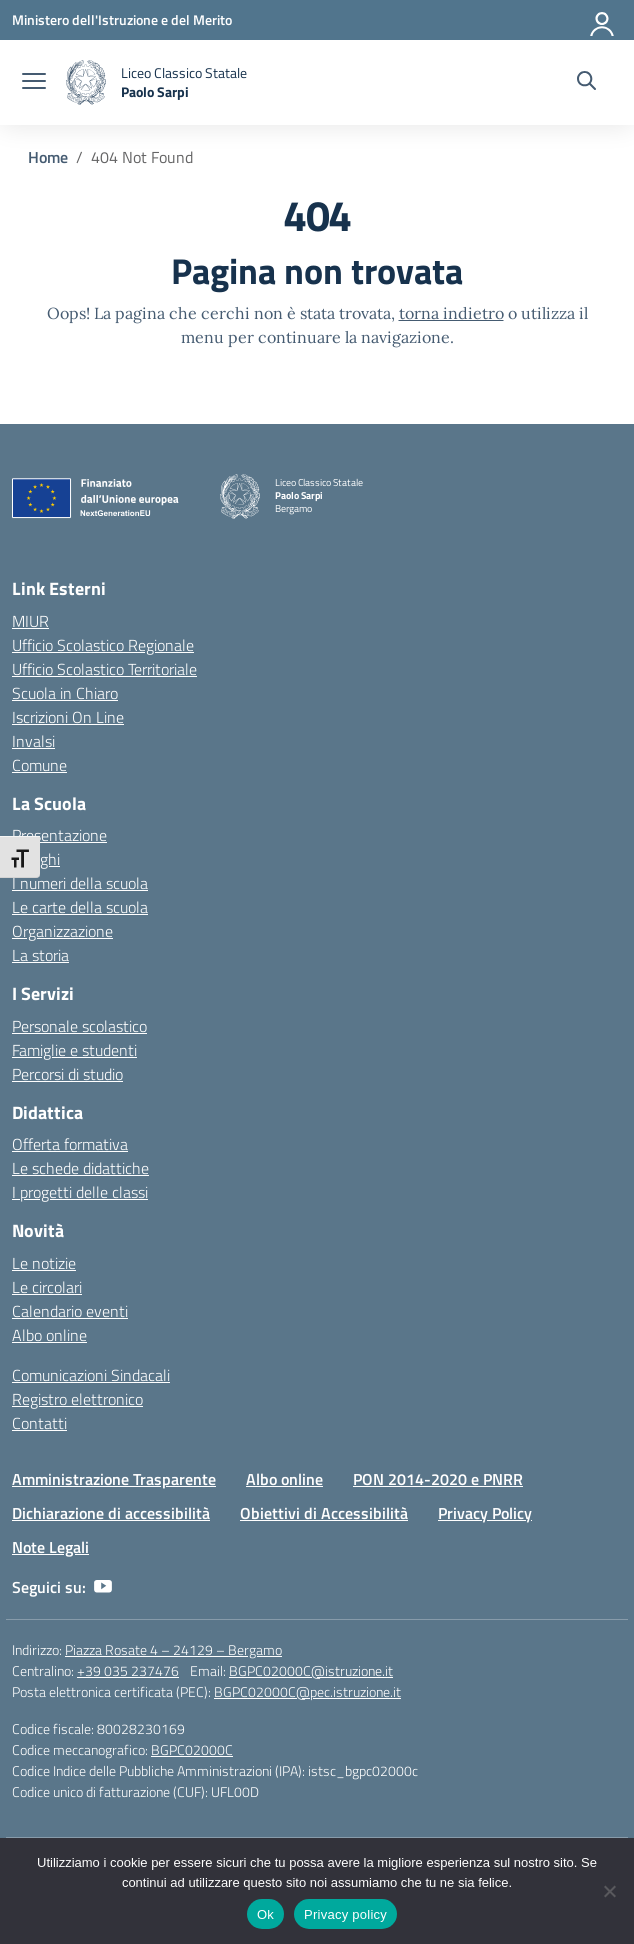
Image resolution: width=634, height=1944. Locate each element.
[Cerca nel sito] (586, 83)
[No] (609, 1891)
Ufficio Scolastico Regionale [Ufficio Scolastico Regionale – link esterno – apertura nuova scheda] (103, 645)
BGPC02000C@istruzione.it (311, 1670)
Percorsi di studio (67, 1074)
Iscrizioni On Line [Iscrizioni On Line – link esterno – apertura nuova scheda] (68, 717)
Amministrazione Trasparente (114, 1479)
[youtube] (103, 1587)
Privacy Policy (485, 1513)
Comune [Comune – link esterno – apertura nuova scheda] (39, 765)
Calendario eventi (70, 1311)
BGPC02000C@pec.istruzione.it (307, 1691)
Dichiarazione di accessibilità (111, 1513)
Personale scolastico (79, 1026)
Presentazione (59, 835)
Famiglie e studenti (74, 1050)
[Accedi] (603, 20)
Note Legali (50, 1547)
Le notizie (44, 1263)
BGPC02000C (192, 1749)
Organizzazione (62, 931)
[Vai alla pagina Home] (48, 157)
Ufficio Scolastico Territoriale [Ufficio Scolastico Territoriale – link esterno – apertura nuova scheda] (104, 669)
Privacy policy (345, 1914)
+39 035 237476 (128, 1670)
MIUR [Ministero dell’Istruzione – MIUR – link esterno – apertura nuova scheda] (30, 621)
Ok (265, 1914)
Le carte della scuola (80, 907)
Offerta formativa (70, 1144)
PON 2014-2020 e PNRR (438, 1479)
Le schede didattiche (80, 1168)
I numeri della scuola (80, 883)
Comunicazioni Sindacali (91, 1375)
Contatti (39, 1423)
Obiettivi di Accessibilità (324, 1513)
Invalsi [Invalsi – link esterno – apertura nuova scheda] (33, 741)
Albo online (49, 1335)
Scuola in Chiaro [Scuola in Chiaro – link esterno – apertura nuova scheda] (65, 693)
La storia (40, 955)
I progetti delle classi (80, 1192)
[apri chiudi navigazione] (34, 83)
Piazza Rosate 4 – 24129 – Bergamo (173, 1649)
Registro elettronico (77, 1399)
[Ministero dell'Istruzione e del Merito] (122, 19)
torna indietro (451, 313)
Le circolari (47, 1287)
